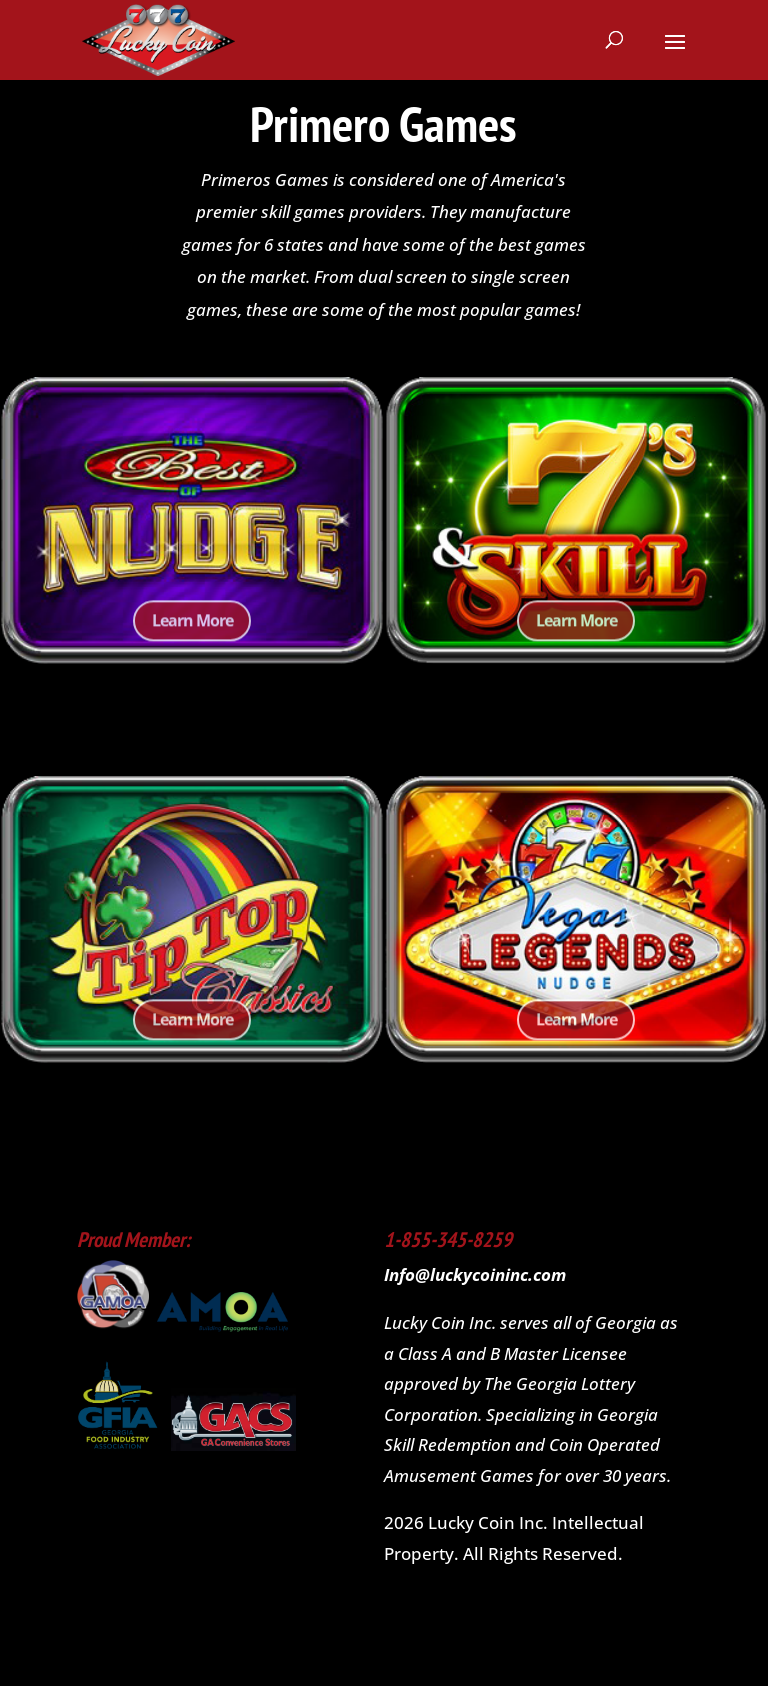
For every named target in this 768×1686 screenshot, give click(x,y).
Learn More (192, 636)
